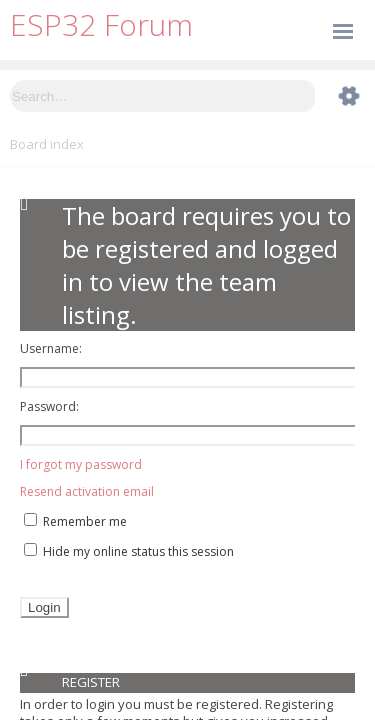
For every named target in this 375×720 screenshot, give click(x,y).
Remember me (75, 521)
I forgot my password (81, 464)
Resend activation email (87, 491)
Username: (51, 348)
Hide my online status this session (129, 551)
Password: (49, 406)
